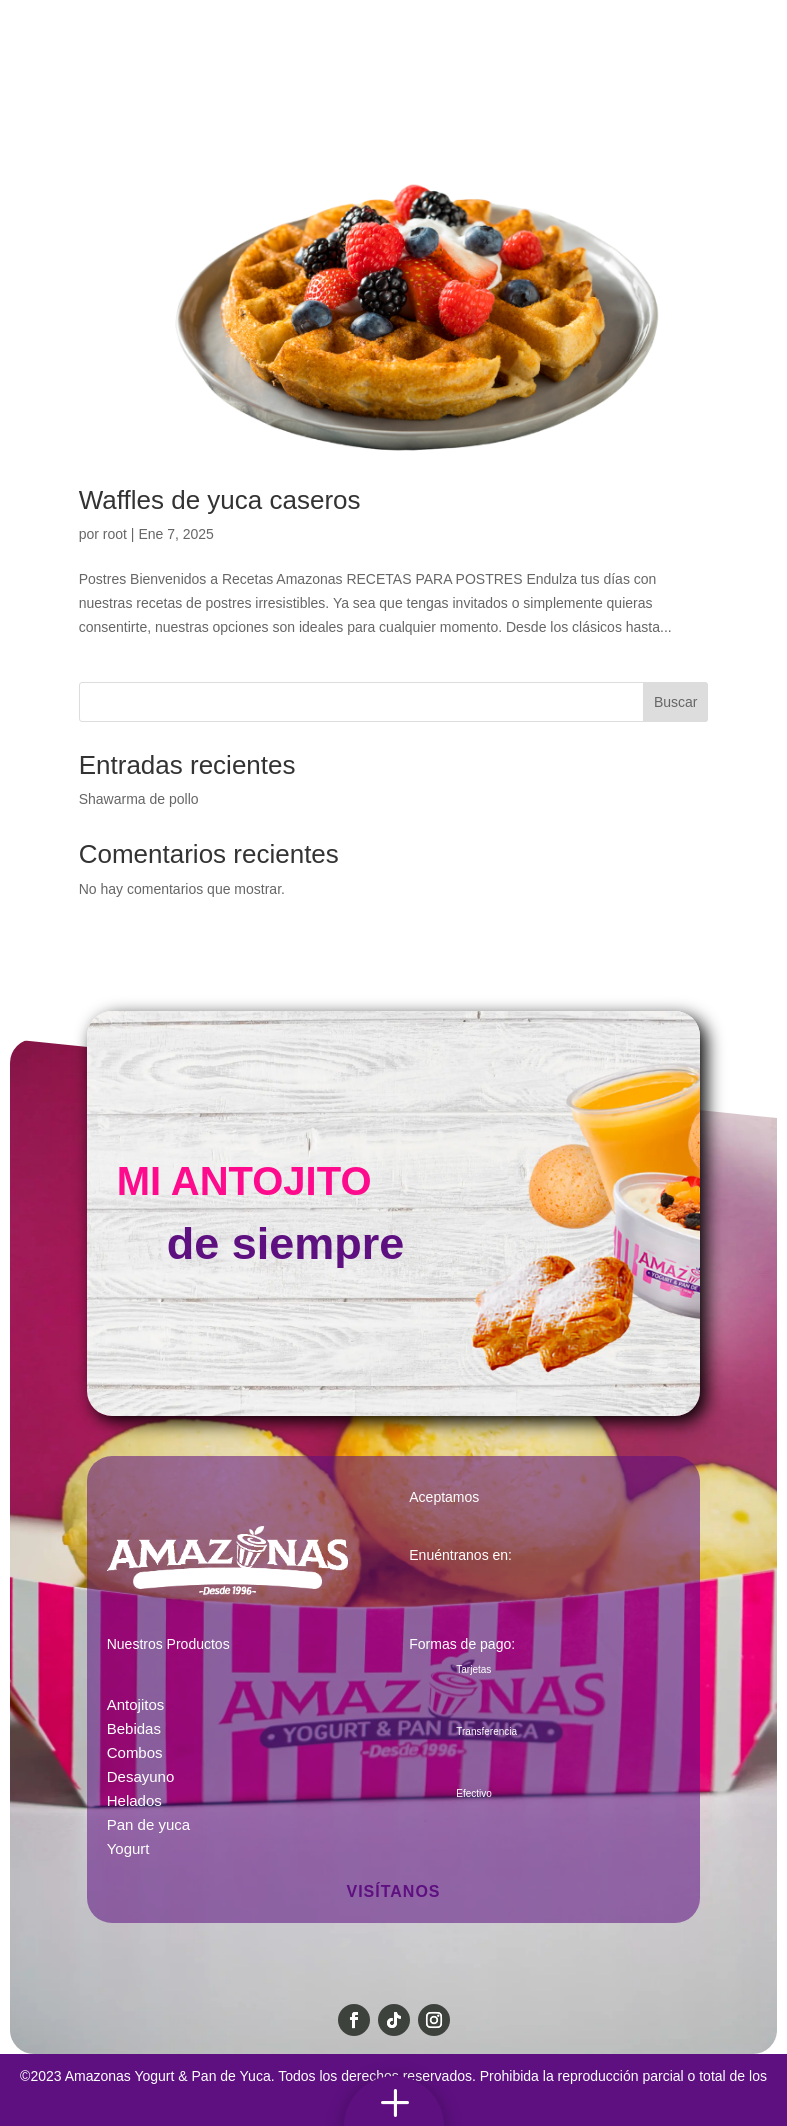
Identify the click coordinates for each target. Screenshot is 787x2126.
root (115, 534)
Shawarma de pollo (139, 799)
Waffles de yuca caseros (220, 500)
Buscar (676, 702)
